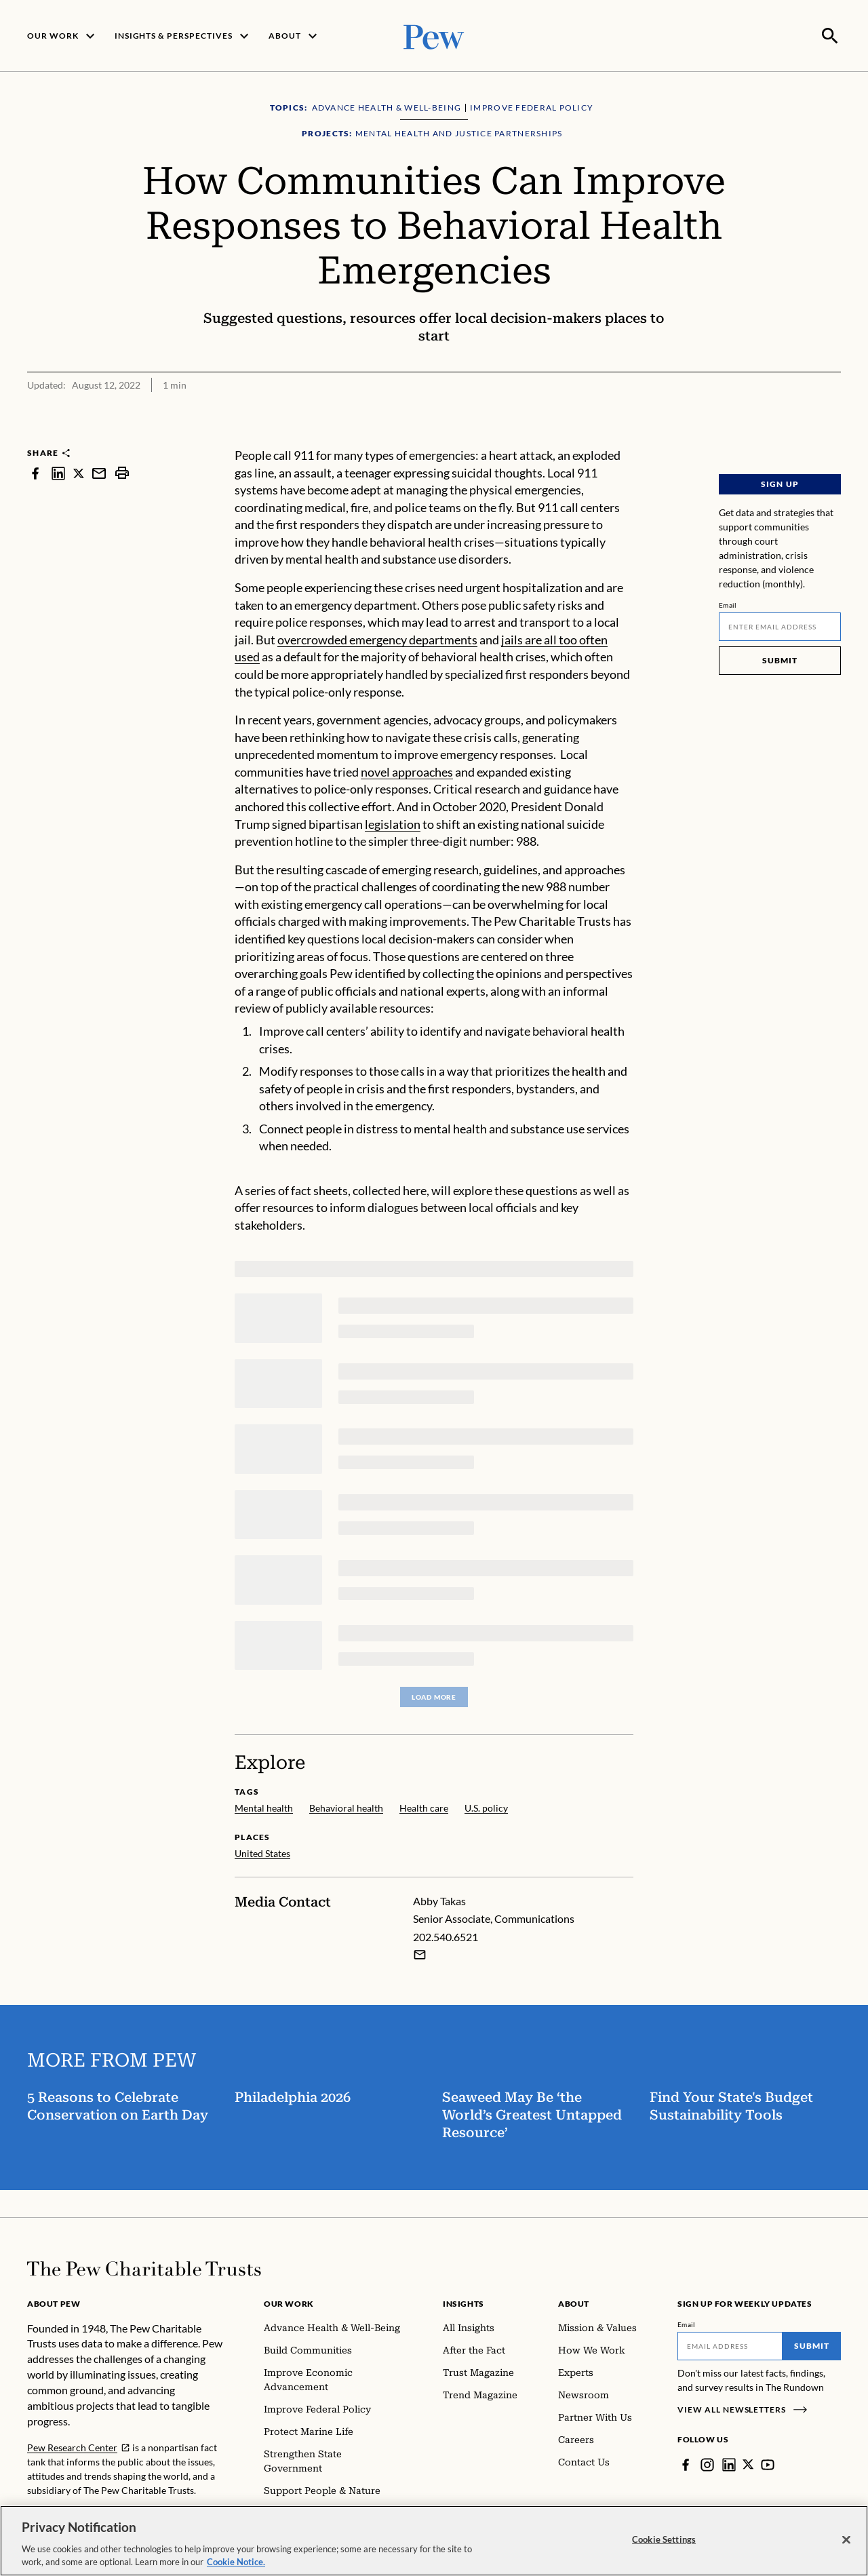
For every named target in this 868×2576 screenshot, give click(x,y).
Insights (463, 2302)
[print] (122, 471)
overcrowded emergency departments (377, 638)
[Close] (846, 2547)
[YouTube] (768, 2463)
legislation (392, 822)
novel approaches (407, 770)
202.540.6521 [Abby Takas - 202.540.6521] (445, 1935)
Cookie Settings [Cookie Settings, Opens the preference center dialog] (664, 2546)
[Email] (780, 625)
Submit (779, 659)
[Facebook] (685, 2463)
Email (728, 603)
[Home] (144, 2267)
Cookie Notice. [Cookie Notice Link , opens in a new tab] (236, 2569)
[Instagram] (707, 2463)
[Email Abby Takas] (420, 1953)
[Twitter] (749, 2463)
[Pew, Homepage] (434, 35)
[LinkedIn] (729, 2463)
